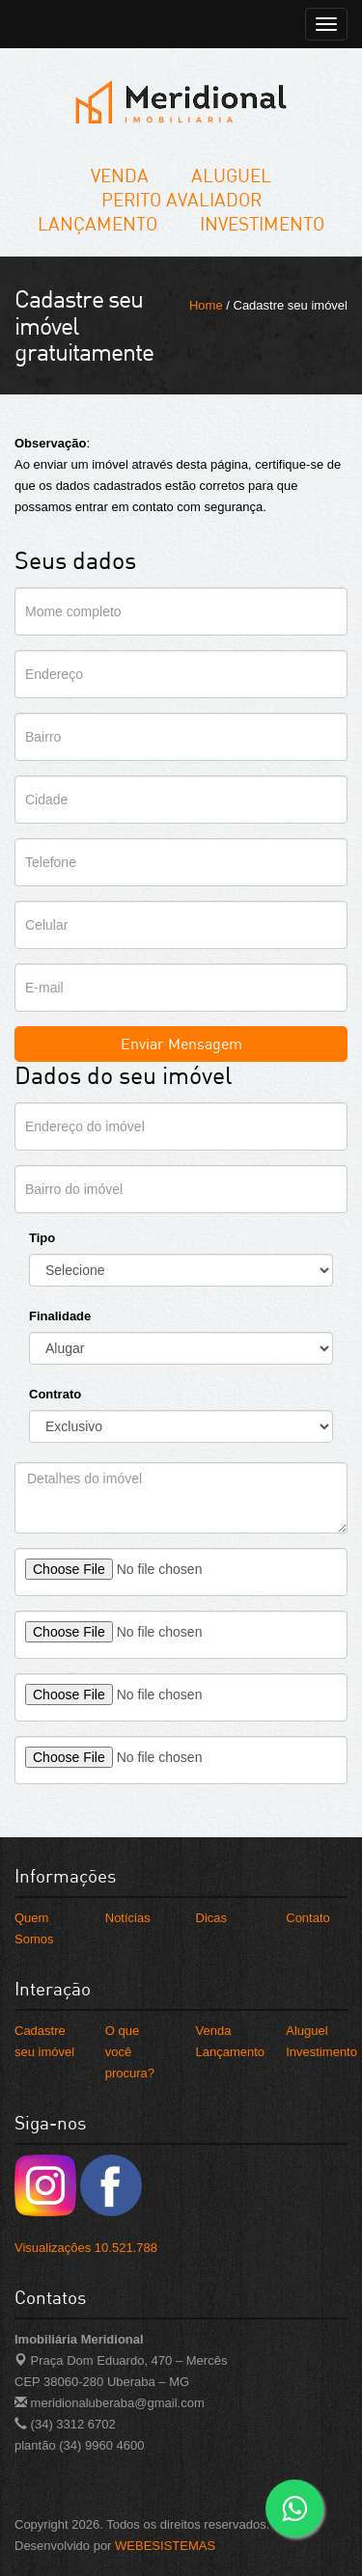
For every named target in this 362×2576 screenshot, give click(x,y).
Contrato (55, 1394)
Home (206, 305)
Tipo (42, 1238)
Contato (308, 1918)
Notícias (128, 1918)
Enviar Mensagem (181, 1043)
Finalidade (60, 1316)
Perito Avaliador (181, 199)
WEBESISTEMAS (165, 2545)
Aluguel (231, 175)
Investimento (262, 223)
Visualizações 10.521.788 (85, 2247)
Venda (120, 175)
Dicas (212, 1918)
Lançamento (97, 223)
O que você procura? (129, 2051)
